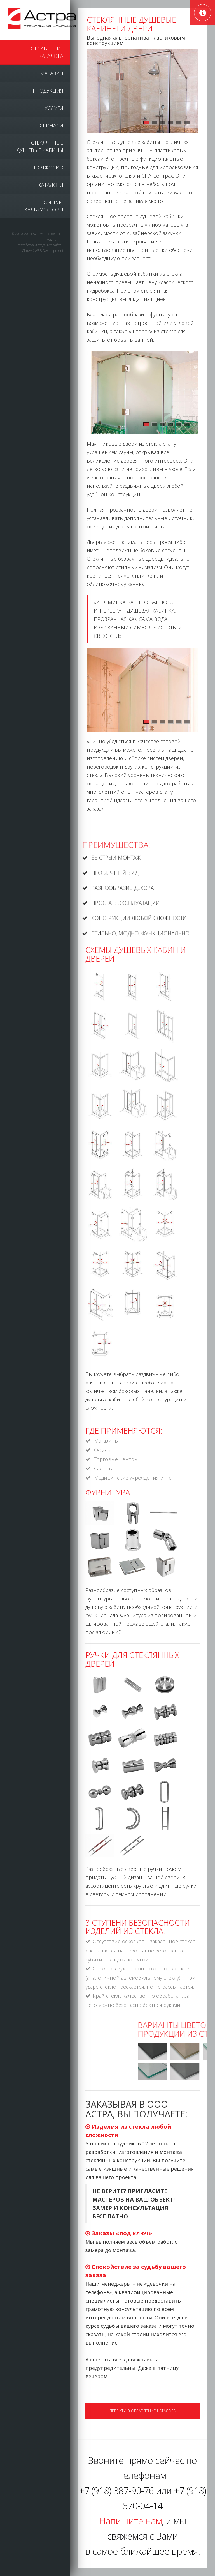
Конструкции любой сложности (139, 917)
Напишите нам (130, 2520)
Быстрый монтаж (117, 858)
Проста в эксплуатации (126, 903)
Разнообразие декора (123, 888)
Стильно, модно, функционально (140, 932)
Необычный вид (115, 873)
